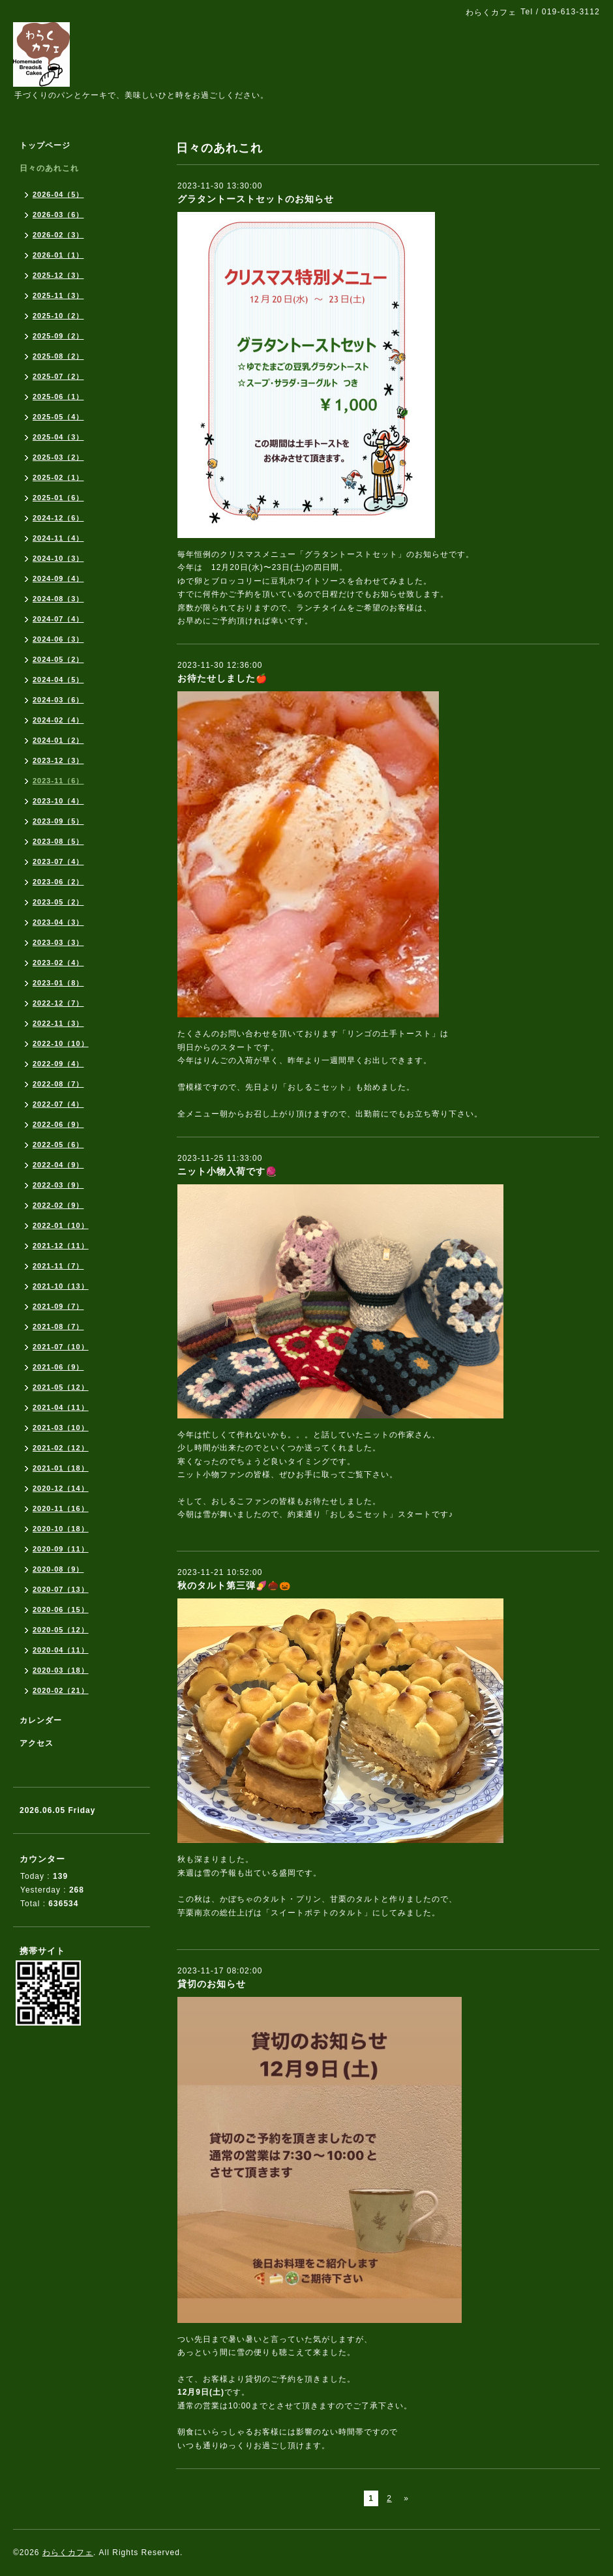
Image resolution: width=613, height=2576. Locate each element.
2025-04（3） (58, 437)
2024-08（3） (58, 599)
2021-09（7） (58, 1306)
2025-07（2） (58, 376)
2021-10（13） (61, 1286)
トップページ (45, 145)
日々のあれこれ (49, 168)
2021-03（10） (61, 1427)
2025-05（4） (58, 417)
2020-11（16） (61, 1508)
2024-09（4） (58, 578)
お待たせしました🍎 (222, 678)
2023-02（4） (58, 962)
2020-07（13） (61, 1589)
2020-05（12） (61, 1630)
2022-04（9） (58, 1165)
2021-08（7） (58, 1326)
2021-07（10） (61, 1347)
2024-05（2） (58, 659)
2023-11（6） (58, 781)
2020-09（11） (61, 1549)
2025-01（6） (58, 498)
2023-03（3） (58, 942)
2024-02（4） (58, 720)
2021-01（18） (61, 1468)
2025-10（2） (58, 316)
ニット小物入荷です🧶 (227, 1171)
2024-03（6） (58, 700)
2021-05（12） (61, 1387)
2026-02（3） (58, 235)
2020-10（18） (61, 1529)
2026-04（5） (58, 194)
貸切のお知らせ (211, 1984)
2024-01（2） (58, 740)
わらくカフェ (67, 2552)
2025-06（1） (58, 396)
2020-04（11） (61, 1650)
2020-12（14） (61, 1488)
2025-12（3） (58, 275)
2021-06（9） (58, 1367)
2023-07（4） (58, 861)
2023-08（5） (58, 841)
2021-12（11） (61, 1246)
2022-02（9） (58, 1205)
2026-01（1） (58, 255)
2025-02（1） (58, 477)
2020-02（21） (61, 1690)
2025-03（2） (58, 457)
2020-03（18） (61, 1670)
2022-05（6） (58, 1144)
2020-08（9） (58, 1569)
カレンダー (41, 1720)
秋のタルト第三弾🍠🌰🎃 (234, 1585)
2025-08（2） (58, 356)
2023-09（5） (58, 821)
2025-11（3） (58, 295)
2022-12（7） (58, 1003)
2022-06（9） (58, 1124)
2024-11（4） (58, 538)
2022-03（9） (58, 1185)
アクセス (36, 1743)
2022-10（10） (61, 1043)
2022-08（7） (58, 1084)
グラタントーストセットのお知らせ (255, 199)
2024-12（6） (58, 518)
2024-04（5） (58, 679)
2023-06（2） (58, 882)
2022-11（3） (58, 1023)
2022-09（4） (58, 1064)
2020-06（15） (61, 1609)
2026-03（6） (58, 214)
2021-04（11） (61, 1407)
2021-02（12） (61, 1448)
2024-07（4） (58, 619)
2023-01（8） (58, 983)
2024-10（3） (58, 558)
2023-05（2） (58, 902)
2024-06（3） (58, 639)
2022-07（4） (58, 1104)
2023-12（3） (58, 760)
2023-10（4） (58, 801)
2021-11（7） (58, 1266)
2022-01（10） (61, 1225)
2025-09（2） (58, 336)
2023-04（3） (58, 922)
